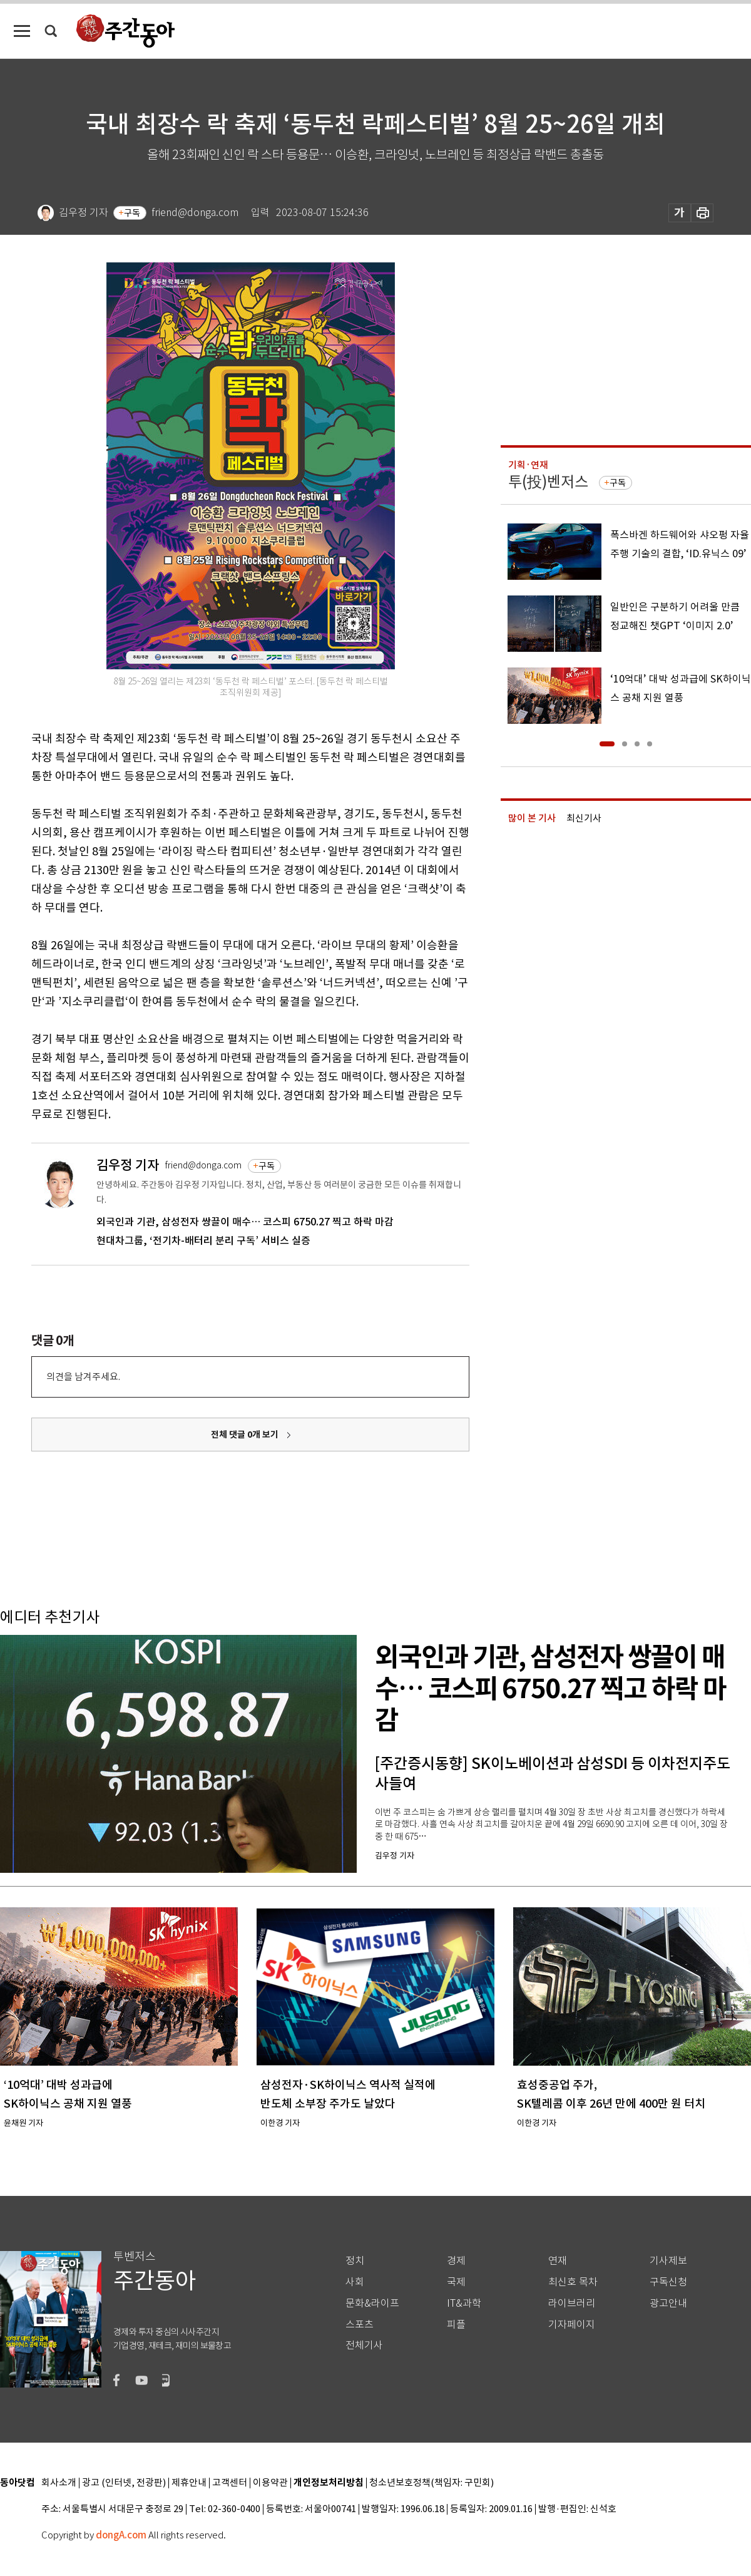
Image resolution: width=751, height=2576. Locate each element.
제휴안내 (189, 2483)
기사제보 (668, 2261)
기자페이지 (571, 2325)
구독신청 (668, 2282)
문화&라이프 (372, 2303)
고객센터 (229, 2483)
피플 (456, 2325)
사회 (354, 2282)
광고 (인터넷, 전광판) (124, 2483)
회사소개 (58, 2483)
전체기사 (364, 2345)
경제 (456, 2261)
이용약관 (270, 2483)
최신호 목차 (573, 2282)
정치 (354, 2261)
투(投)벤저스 (548, 482)
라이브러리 (571, 2303)
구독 (132, 213)
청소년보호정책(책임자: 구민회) (431, 2483)
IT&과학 (464, 2303)
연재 (557, 2261)
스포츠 (359, 2325)
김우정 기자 (127, 1165)
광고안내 (668, 2303)
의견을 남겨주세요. (83, 1377)
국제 (456, 2282)
